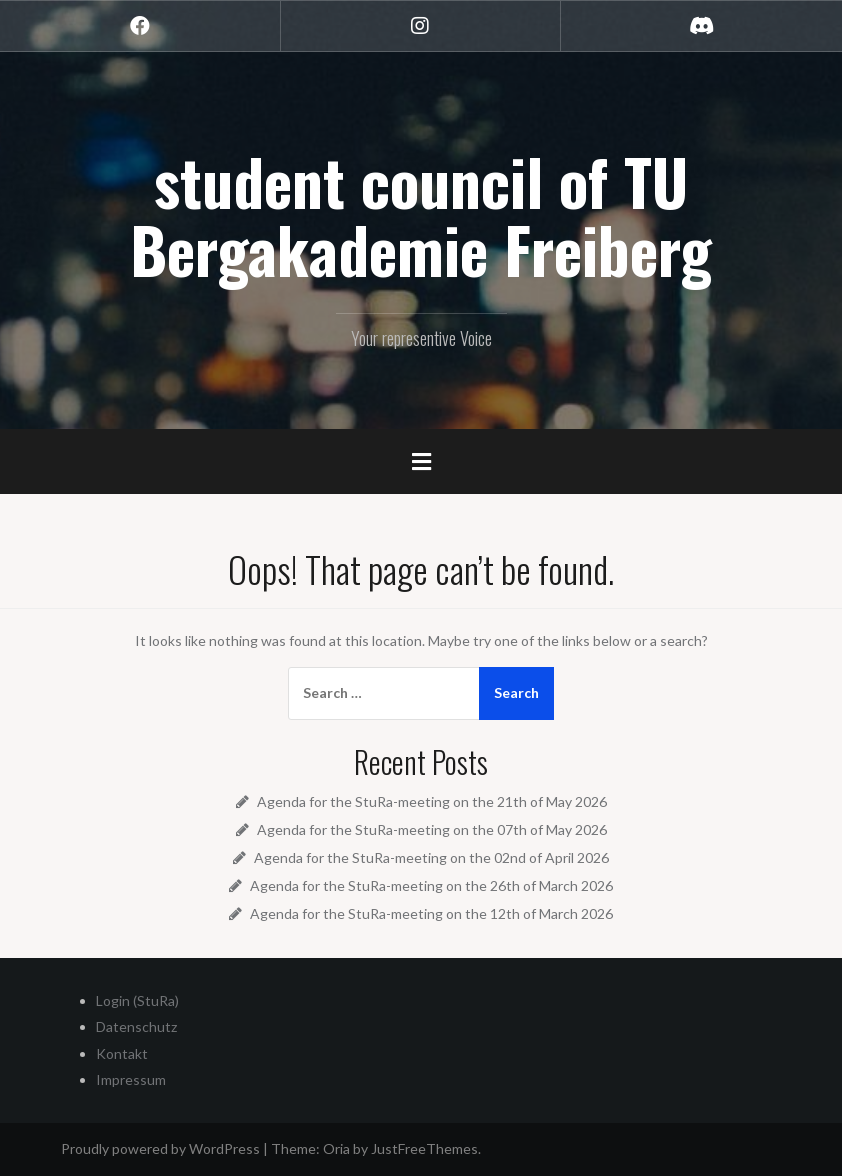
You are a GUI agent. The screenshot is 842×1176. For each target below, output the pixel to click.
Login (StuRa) (137, 1000)
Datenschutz (136, 1026)
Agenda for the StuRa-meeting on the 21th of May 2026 (432, 801)
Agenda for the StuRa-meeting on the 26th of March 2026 (431, 885)
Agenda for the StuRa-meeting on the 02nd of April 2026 (431, 857)
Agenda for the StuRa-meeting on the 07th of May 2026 (432, 829)
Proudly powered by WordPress (160, 1148)
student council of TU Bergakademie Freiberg (421, 215)
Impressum (131, 1079)
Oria (336, 1148)
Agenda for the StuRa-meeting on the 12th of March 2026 (431, 913)
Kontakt (122, 1053)
